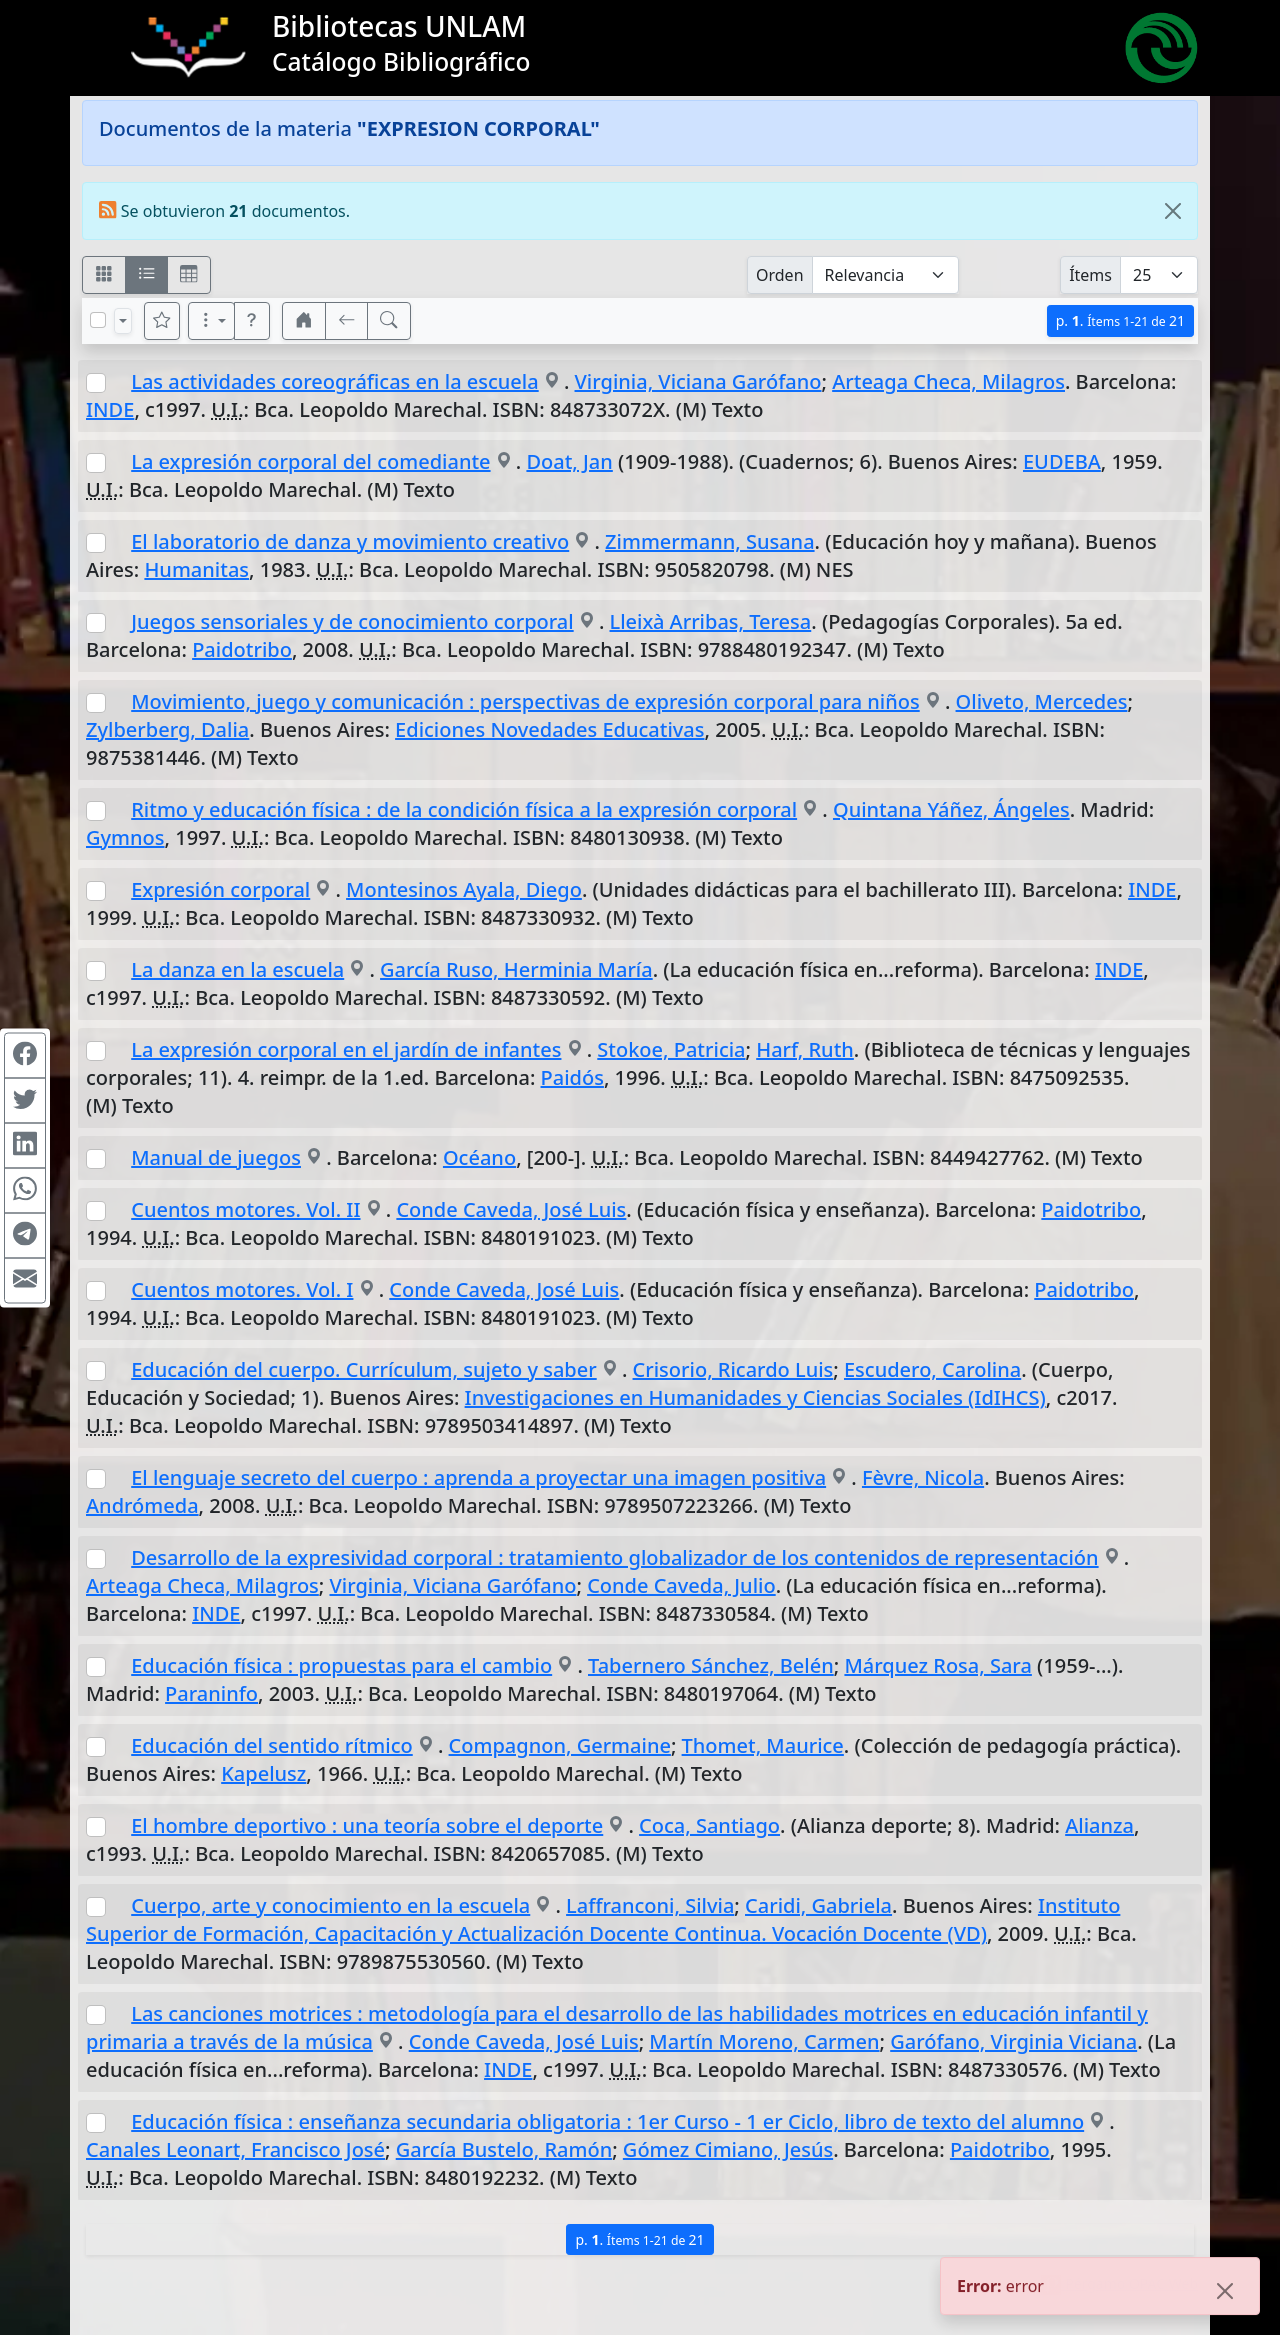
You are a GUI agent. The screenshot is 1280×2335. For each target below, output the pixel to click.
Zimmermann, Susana (710, 541)
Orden (780, 275)
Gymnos (125, 837)
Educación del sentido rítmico (272, 1745)
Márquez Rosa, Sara (937, 1665)
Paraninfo (211, 1693)
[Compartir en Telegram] (25, 1235)
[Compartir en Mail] (25, 1280)
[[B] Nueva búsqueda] (389, 321)
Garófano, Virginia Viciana (1013, 2041)
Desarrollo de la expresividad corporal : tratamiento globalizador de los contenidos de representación (614, 1557)
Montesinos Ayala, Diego (464, 889)
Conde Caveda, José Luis (511, 1209)
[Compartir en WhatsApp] (25, 1190)
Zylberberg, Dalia (167, 729)
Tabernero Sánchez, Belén (711, 1665)
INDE (110, 409)
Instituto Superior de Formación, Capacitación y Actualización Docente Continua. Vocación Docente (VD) (603, 1919)
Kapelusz (263, 1773)
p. (1120, 320)
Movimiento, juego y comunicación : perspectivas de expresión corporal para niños (525, 701)
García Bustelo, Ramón (504, 2149)
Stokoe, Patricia (671, 1049)
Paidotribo (242, 649)
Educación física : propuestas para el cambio (341, 1665)
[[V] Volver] (347, 321)
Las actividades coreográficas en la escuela (334, 381)
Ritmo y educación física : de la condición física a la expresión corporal (464, 809)
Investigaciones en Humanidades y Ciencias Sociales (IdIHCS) (755, 1397)
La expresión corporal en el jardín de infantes (346, 1049)
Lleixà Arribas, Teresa (711, 621)
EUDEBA (1062, 461)
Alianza (1099, 1825)
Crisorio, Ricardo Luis (733, 1369)
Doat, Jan (569, 461)
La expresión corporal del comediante (310, 461)
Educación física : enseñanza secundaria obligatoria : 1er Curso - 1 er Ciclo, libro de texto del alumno (607, 2121)
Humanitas (196, 569)
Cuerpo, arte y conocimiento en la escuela (330, 1905)
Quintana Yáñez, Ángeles (951, 809)
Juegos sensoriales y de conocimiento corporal (352, 621)
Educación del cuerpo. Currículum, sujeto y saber (364, 1369)
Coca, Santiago (709, 1825)
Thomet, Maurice (763, 1745)
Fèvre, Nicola (923, 1477)
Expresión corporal (220, 889)
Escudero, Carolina (932, 1369)
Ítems (1090, 275)
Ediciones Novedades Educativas (549, 729)
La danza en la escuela (237, 969)
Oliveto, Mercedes (1042, 701)
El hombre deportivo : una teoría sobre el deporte (367, 1825)
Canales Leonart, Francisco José (235, 2149)
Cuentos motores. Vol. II (245, 1209)
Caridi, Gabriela (818, 1905)
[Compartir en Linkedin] (25, 1145)
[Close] (1173, 211)
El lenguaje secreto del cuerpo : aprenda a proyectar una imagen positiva (478, 1477)
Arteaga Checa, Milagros (948, 381)
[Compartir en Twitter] (25, 1100)
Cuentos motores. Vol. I (242, 1289)
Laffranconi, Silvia (650, 1905)
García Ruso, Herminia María (516, 969)
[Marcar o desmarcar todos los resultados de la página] (98, 320)
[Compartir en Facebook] (25, 1055)
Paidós (572, 1077)
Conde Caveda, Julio (681, 1585)
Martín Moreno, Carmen (764, 2041)
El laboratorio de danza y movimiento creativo (350, 541)
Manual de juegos (216, 1157)
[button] (252, 321)
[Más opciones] (212, 321)
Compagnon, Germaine (560, 1745)
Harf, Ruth (805, 1049)
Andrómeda (142, 1505)
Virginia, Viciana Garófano (698, 381)
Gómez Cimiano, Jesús (728, 2149)
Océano (479, 1157)
